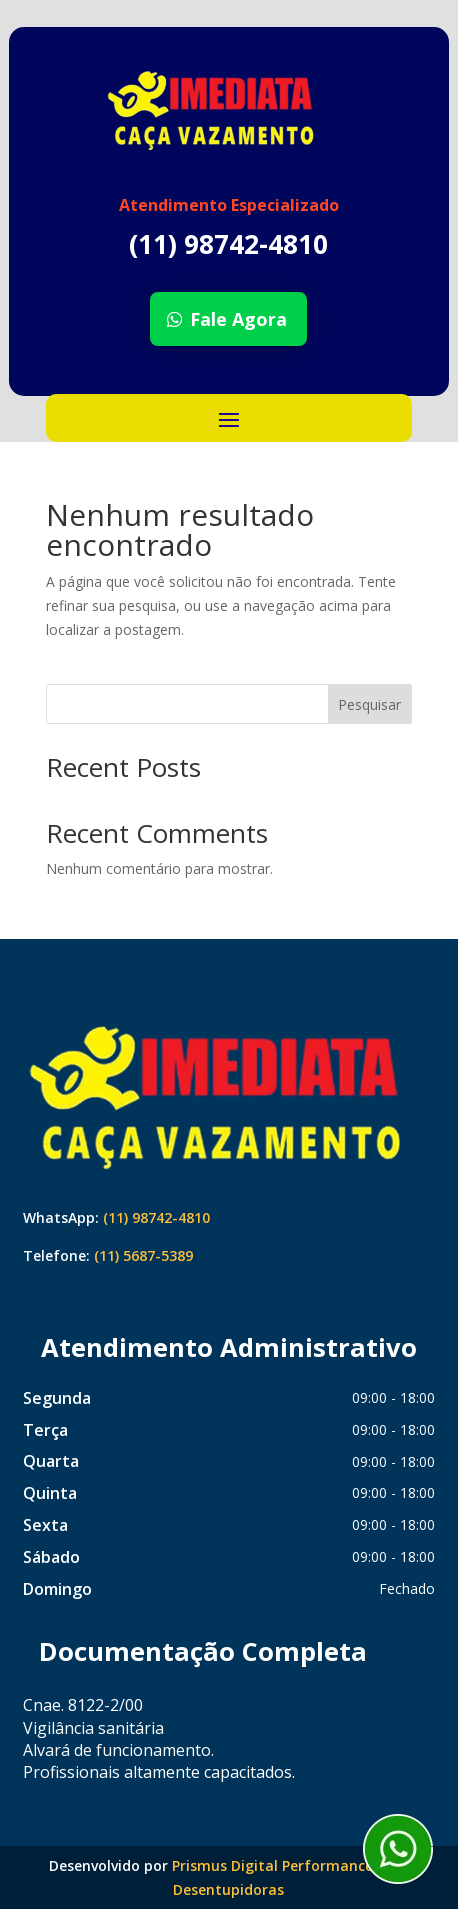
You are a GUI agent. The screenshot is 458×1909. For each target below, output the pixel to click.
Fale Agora (238, 319)
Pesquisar (369, 704)
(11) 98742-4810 (156, 1217)
